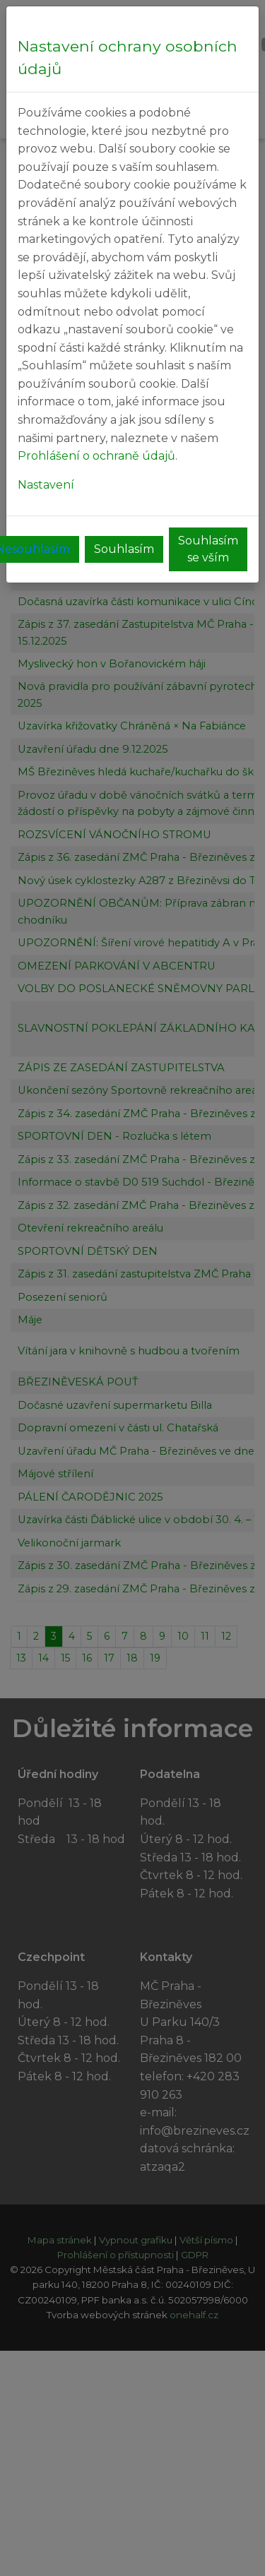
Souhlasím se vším (208, 549)
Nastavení (46, 484)
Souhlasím (124, 549)
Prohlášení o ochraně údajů (96, 456)
